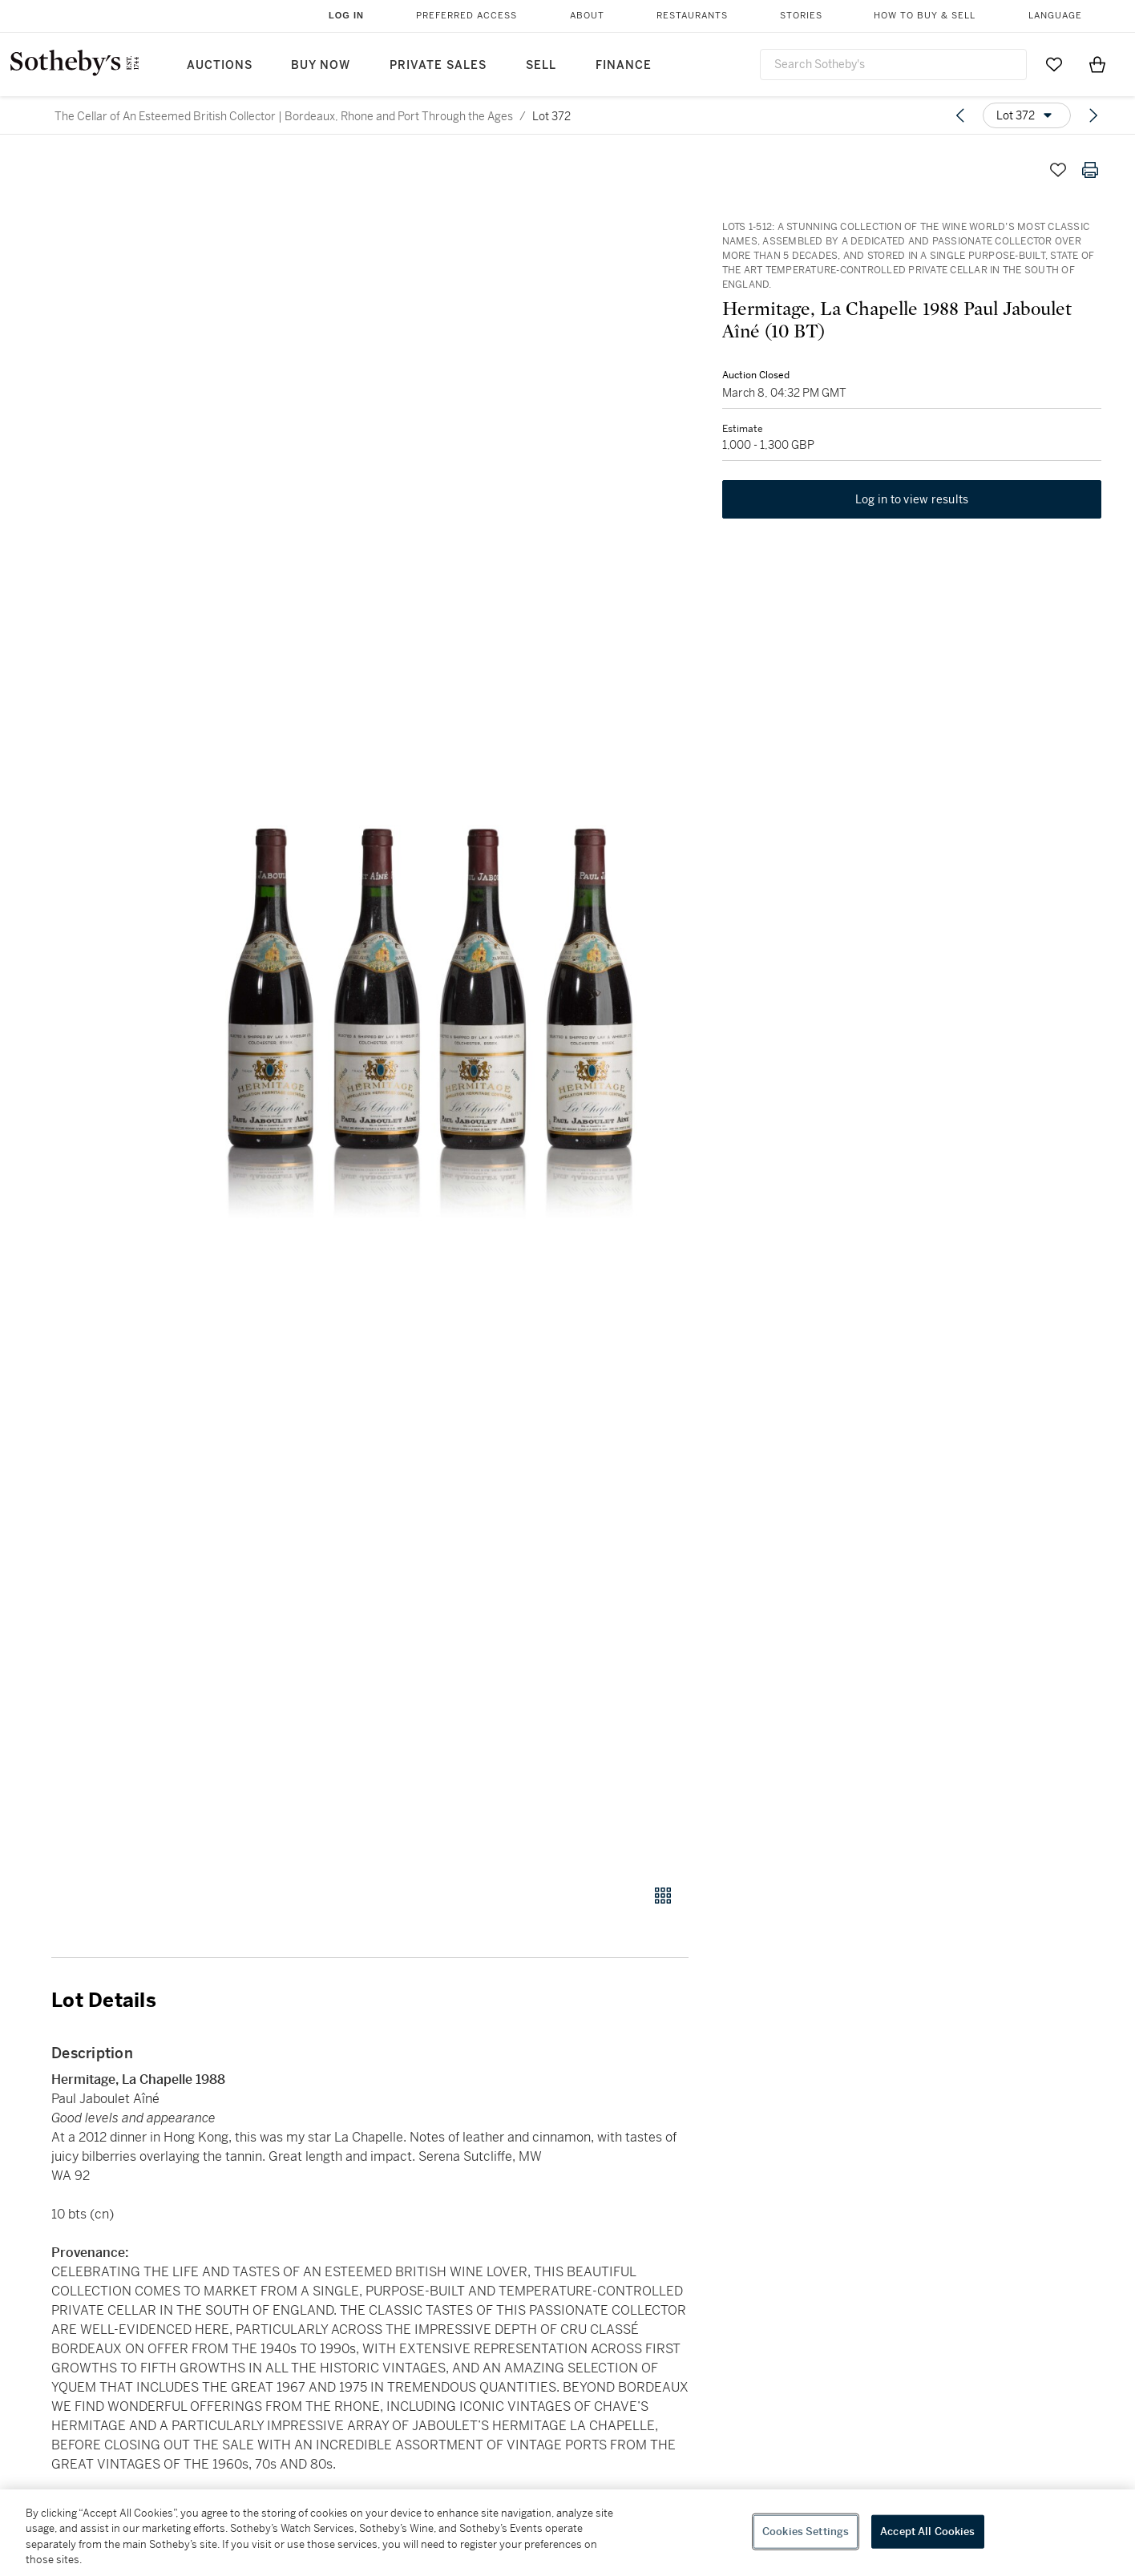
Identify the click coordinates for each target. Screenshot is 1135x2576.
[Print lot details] (1090, 170)
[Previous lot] (960, 115)
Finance (624, 65)
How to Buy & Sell (924, 15)
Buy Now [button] (320, 65)
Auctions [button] (219, 65)
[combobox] (893, 64)
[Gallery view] (663, 1896)
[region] (567, 2532)
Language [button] (1055, 15)
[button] (431, 1010)
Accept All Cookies (927, 2531)
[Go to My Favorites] (1054, 64)
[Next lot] (1093, 115)
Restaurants (692, 15)
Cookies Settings (805, 2531)
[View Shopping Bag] (1097, 64)
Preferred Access (466, 15)
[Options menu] (1027, 115)
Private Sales (438, 65)
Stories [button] (801, 15)
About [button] (587, 15)
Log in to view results (912, 502)
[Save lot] (1058, 170)
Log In (346, 15)
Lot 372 (551, 116)
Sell (541, 65)
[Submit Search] (1008, 64)
